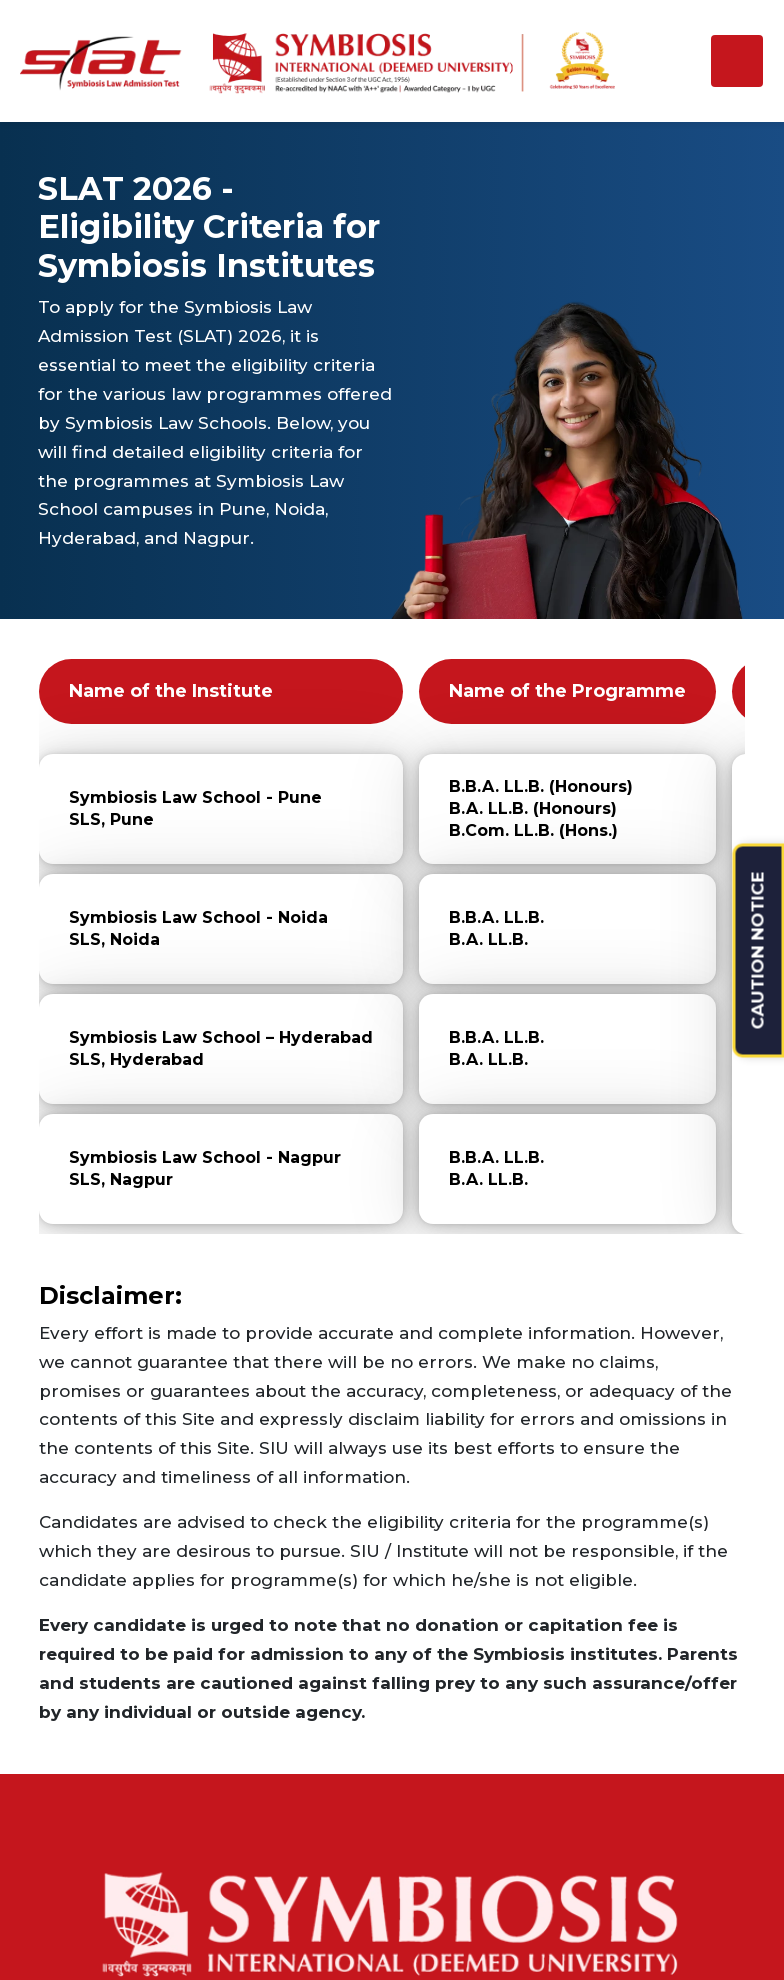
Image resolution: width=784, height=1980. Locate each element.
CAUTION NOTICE (758, 951)
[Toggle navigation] (737, 61)
